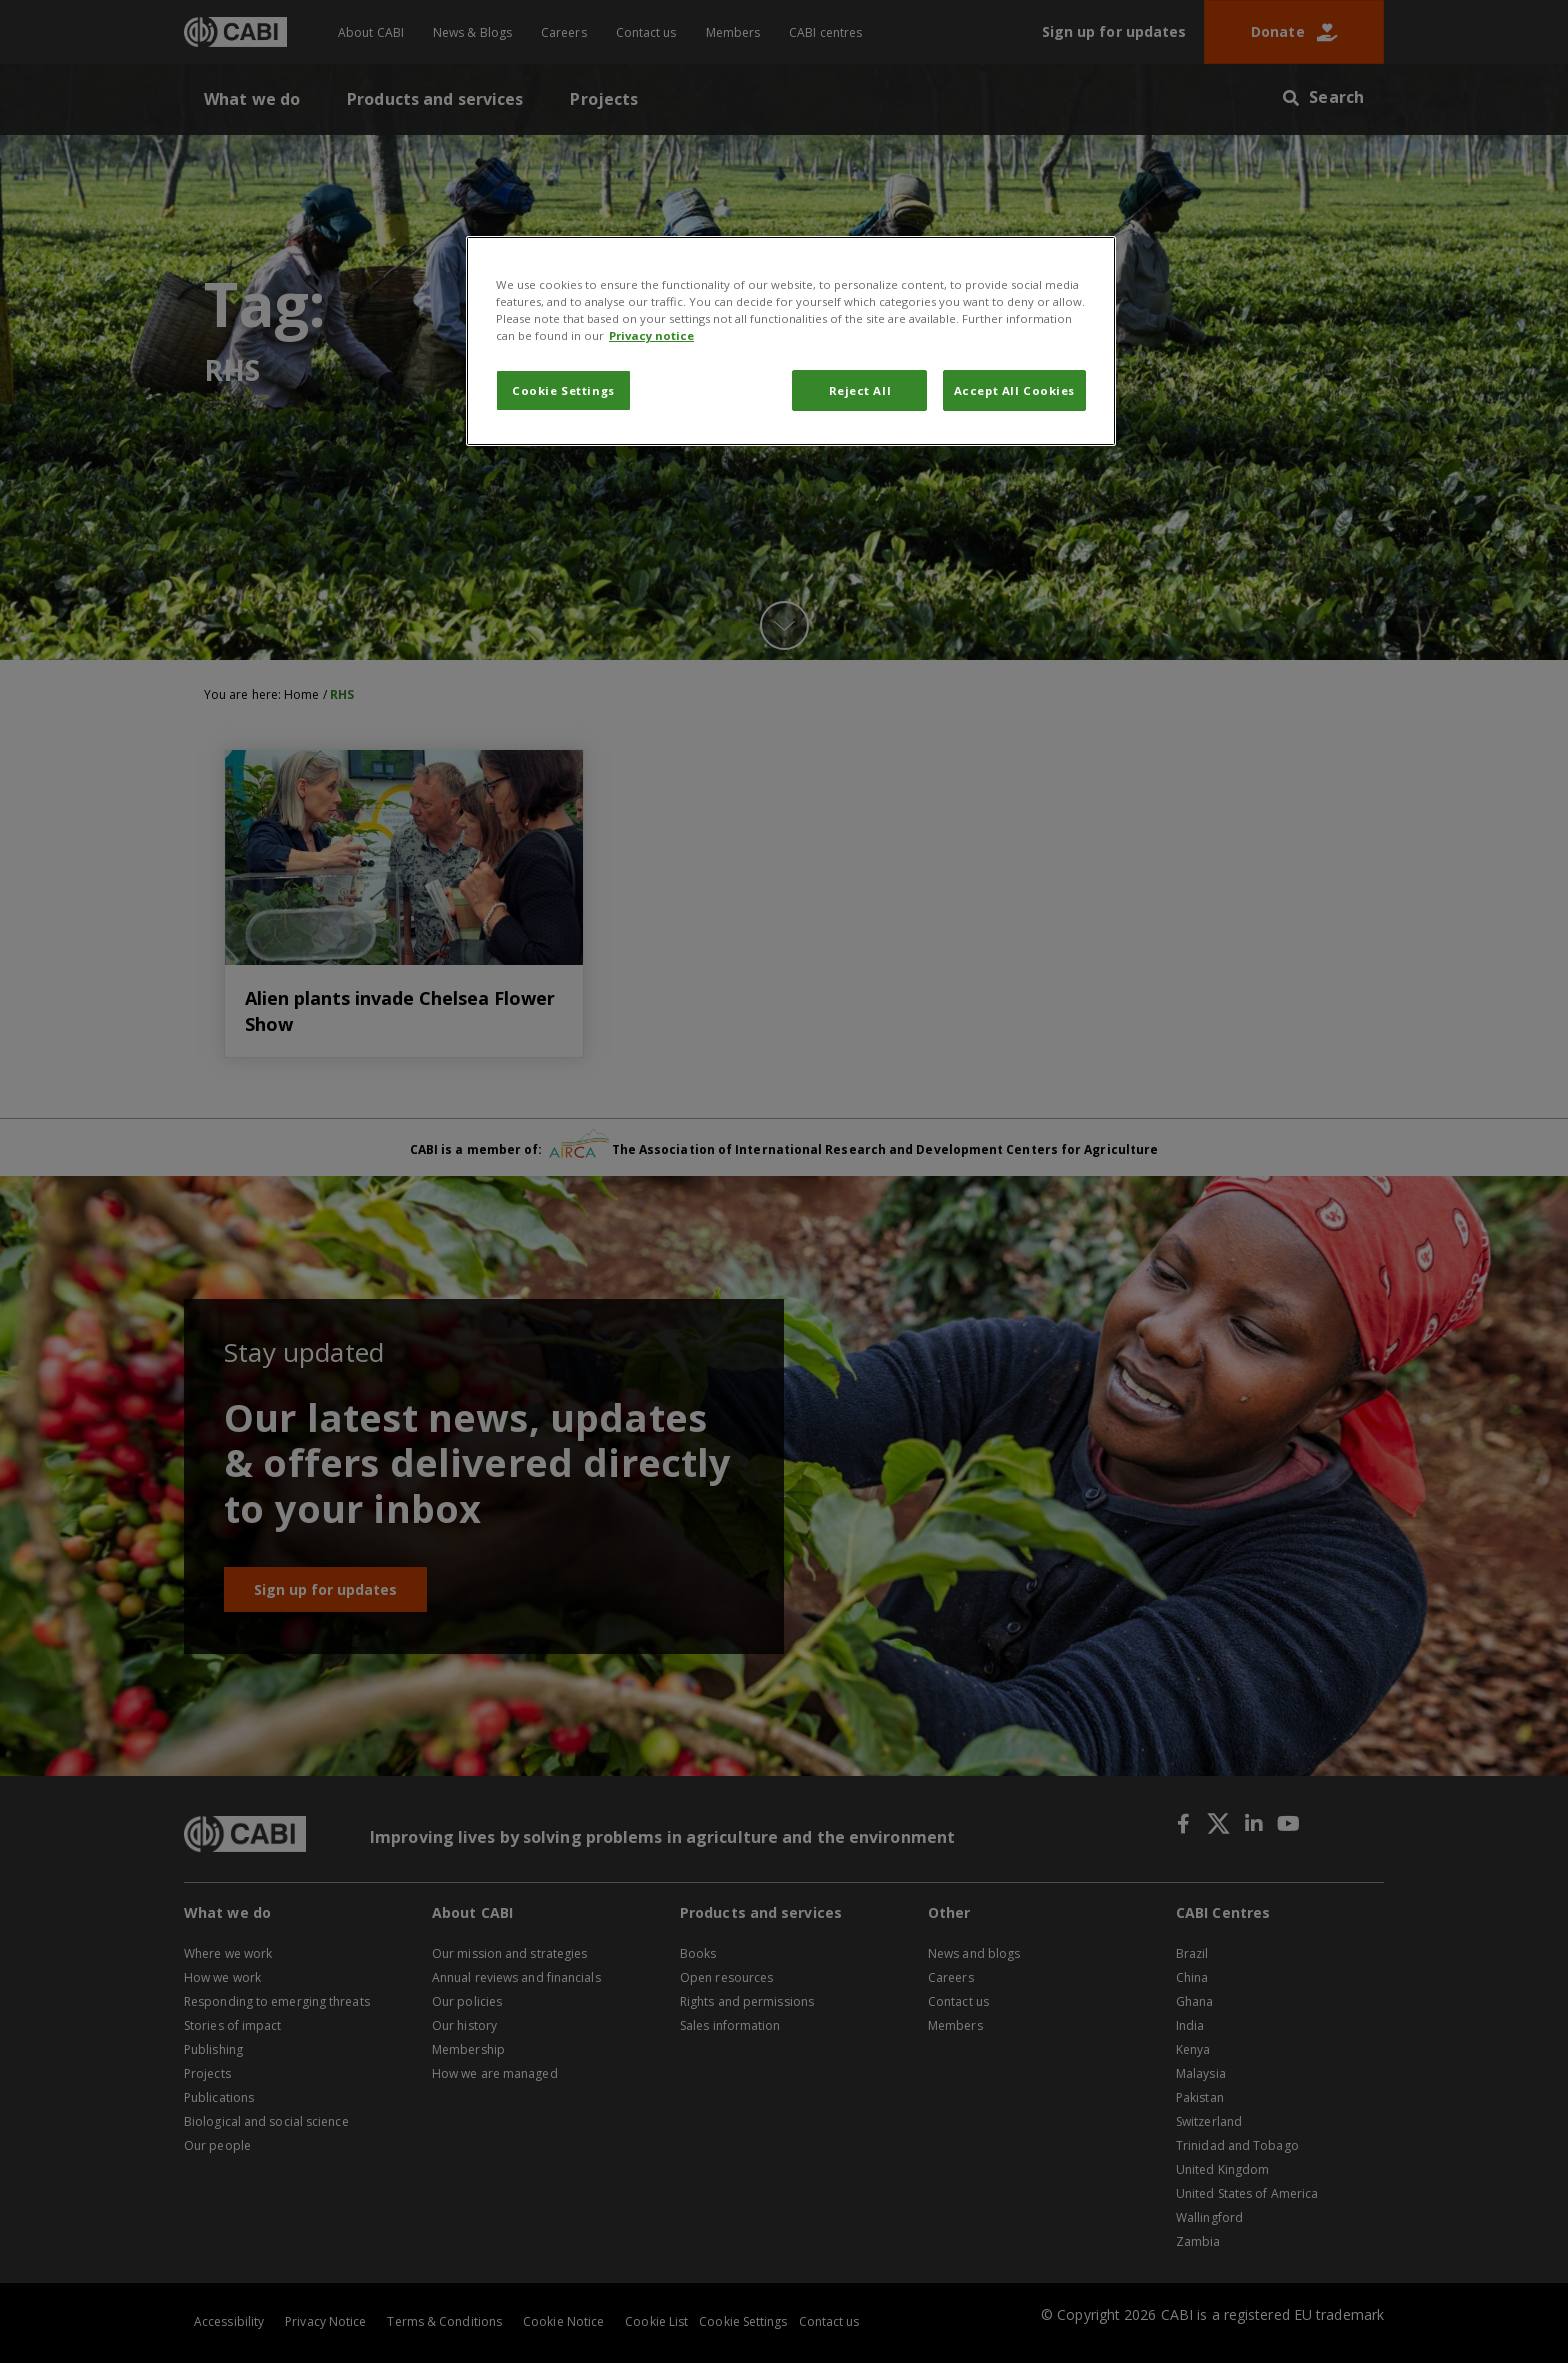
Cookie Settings (563, 390)
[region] (791, 341)
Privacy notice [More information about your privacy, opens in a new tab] (651, 335)
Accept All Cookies (1014, 390)
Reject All (860, 390)
